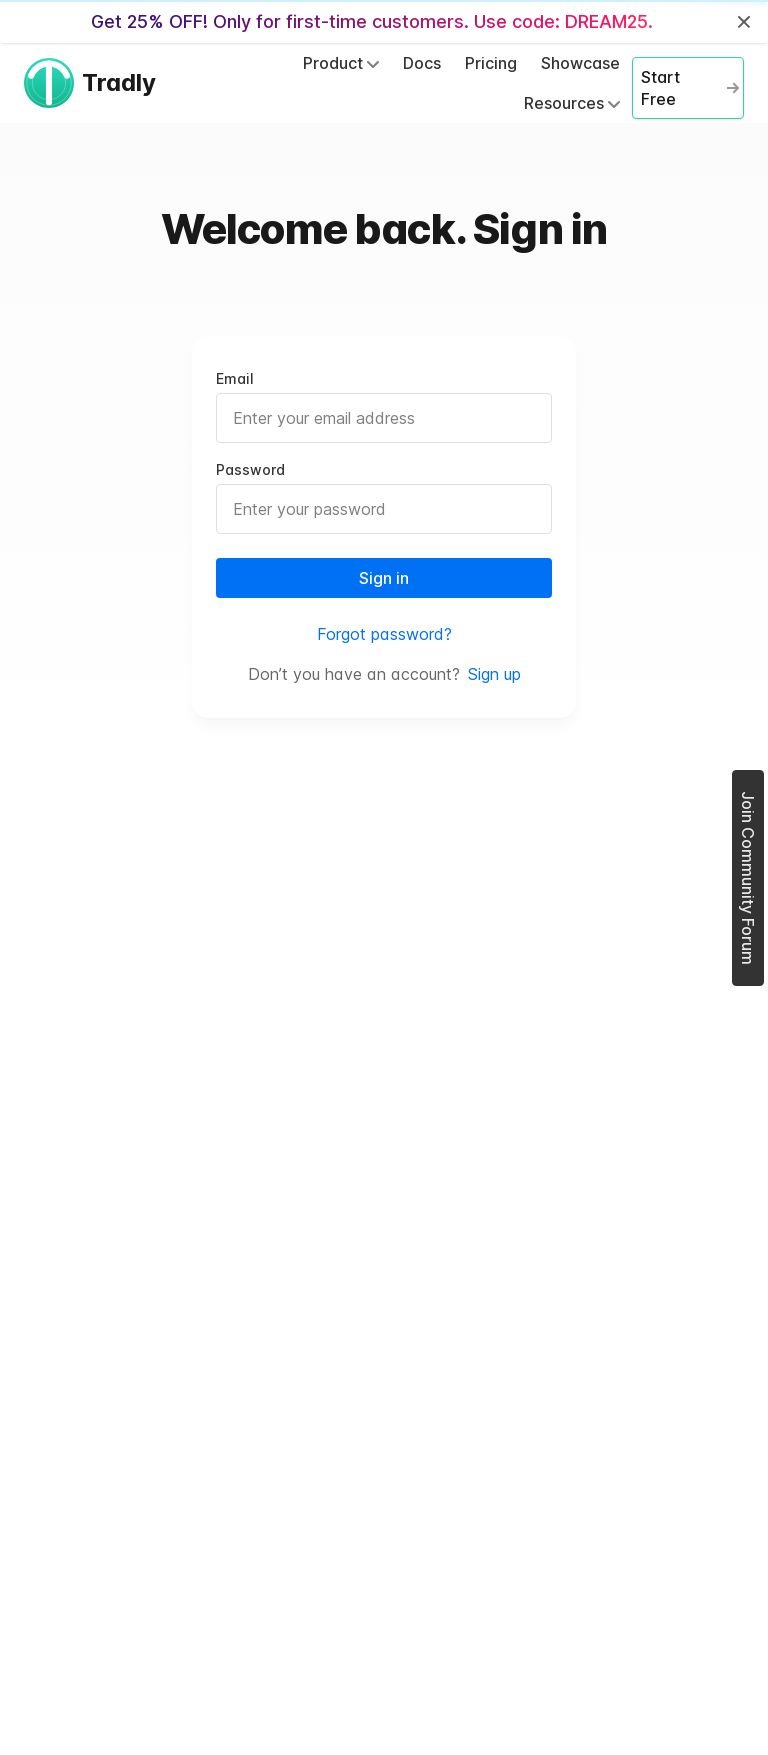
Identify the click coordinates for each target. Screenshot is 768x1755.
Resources (572, 103)
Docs (422, 63)
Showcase (580, 63)
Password (250, 469)
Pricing (491, 63)
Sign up (494, 674)
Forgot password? (384, 634)
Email (235, 378)
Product (341, 63)
